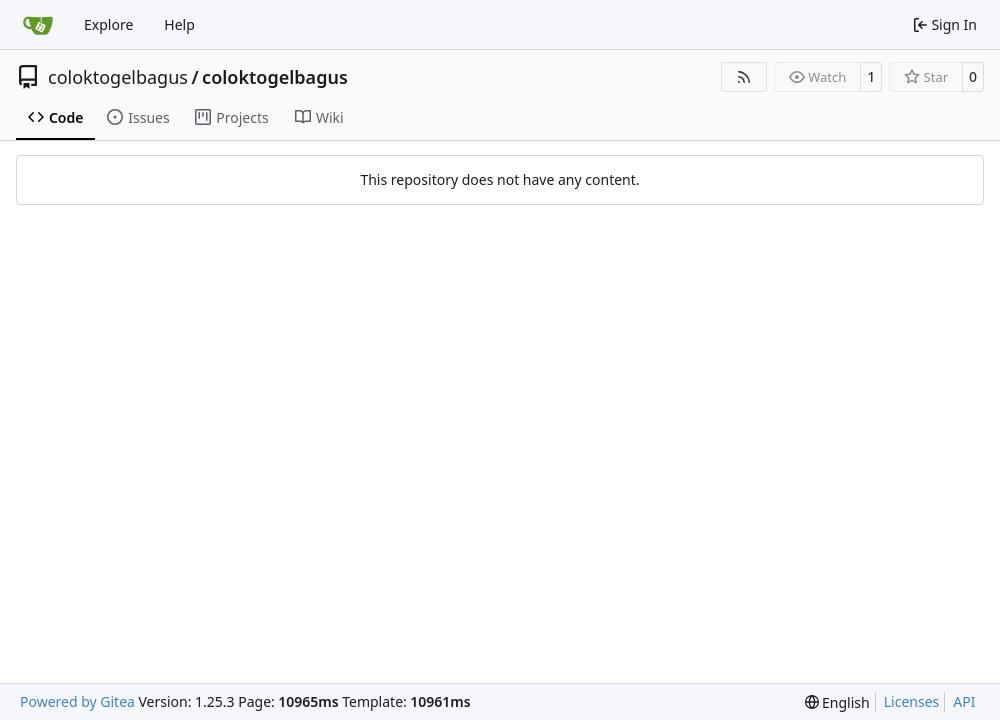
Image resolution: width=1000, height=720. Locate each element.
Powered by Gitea (77, 701)
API (964, 701)
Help (179, 24)
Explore (108, 24)
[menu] (837, 702)
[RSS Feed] (744, 77)
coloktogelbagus (118, 77)
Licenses (912, 701)
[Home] (38, 25)
